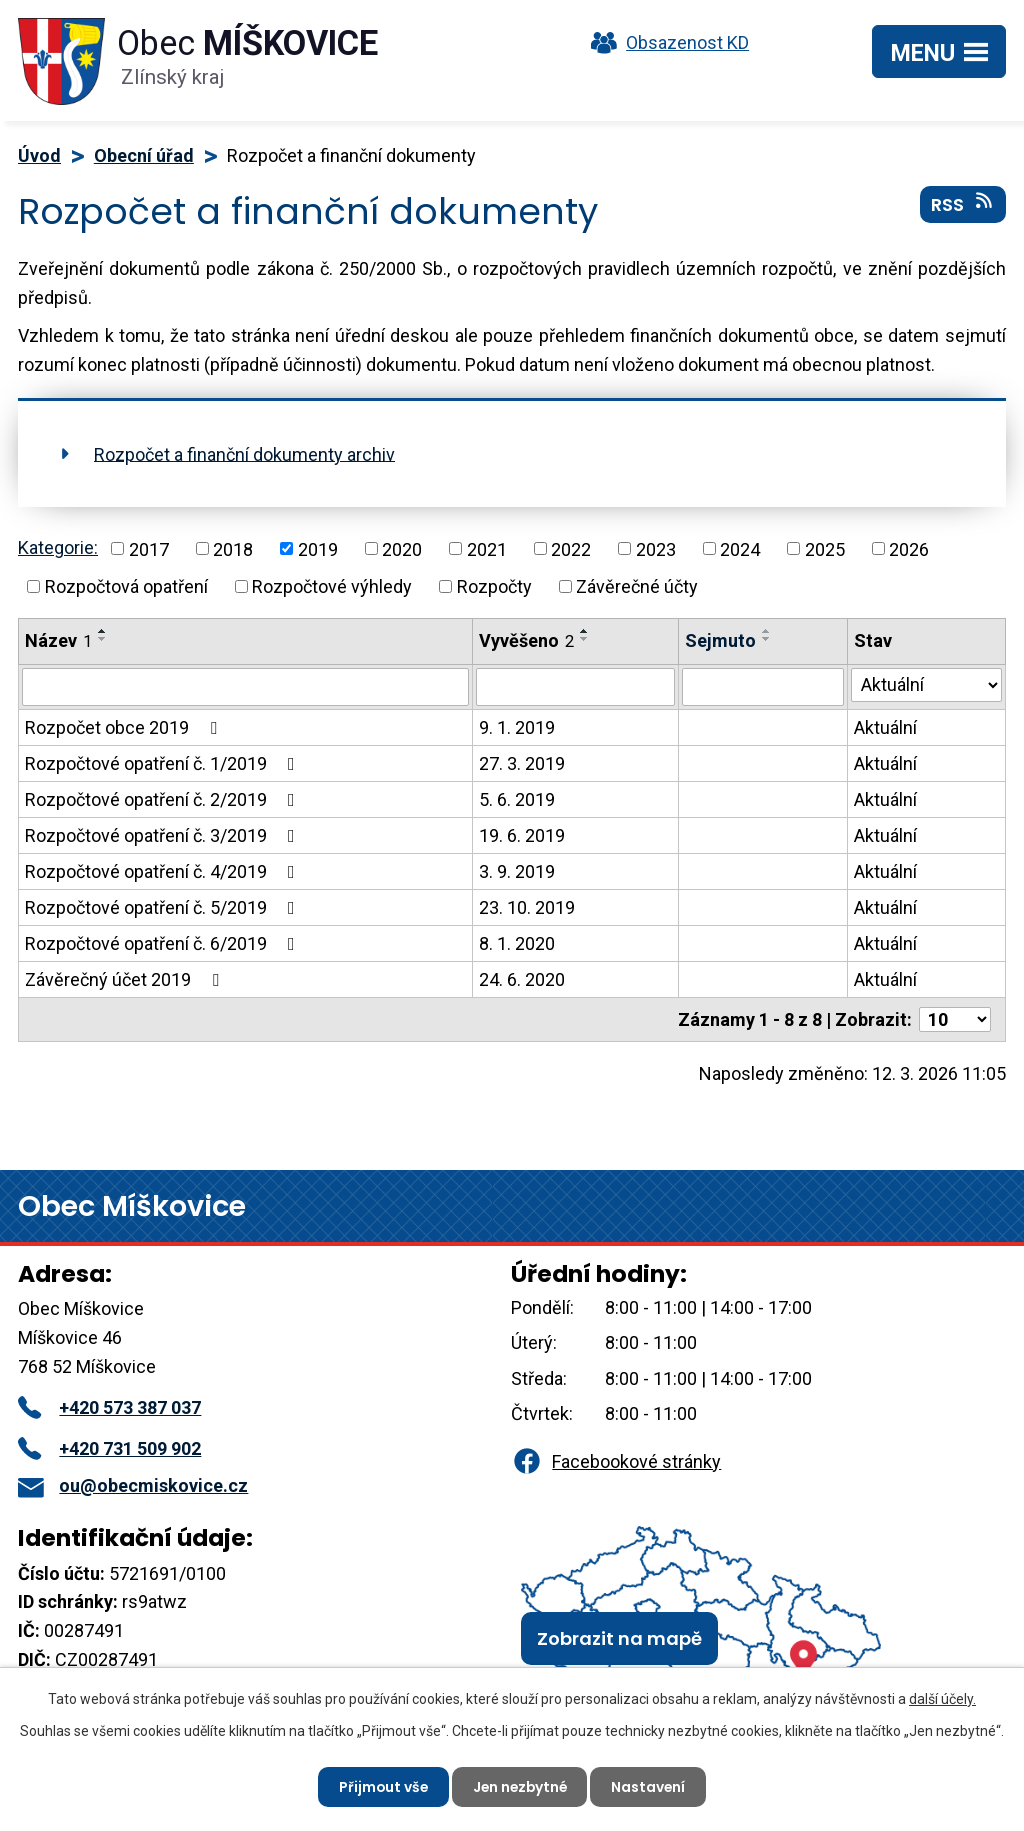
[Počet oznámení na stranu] (955, 1019)
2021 (487, 548)
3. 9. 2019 (517, 871)
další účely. (942, 1699)
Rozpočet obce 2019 (125, 727)
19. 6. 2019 (522, 835)
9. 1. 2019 (517, 727)
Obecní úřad (144, 155)
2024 (740, 548)
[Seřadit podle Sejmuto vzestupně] (767, 631)
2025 (825, 548)
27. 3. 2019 (522, 763)
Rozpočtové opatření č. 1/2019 (164, 763)
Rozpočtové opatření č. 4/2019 (164, 871)
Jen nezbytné (520, 1786)
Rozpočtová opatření (126, 586)
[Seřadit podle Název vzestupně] (103, 631)
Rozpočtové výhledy (332, 586)
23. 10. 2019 (527, 907)
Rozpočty (494, 586)
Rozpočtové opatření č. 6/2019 (164, 943)
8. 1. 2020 (517, 943)
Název (58, 640)
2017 (149, 548)
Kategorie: (58, 547)
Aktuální (885, 727)
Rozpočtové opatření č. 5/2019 (164, 907)
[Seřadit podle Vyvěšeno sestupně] (585, 639)
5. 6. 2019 (517, 799)
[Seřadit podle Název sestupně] (103, 639)
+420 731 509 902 (109, 1448)
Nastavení (651, 1786)
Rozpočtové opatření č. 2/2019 (164, 799)
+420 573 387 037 (109, 1407)
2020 (402, 548)
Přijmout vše (380, 1786)
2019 (318, 548)
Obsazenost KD (665, 42)
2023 (656, 548)
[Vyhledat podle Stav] (926, 685)
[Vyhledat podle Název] (245, 687)
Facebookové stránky (616, 1461)
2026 (909, 548)
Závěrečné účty (637, 586)
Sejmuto (720, 640)
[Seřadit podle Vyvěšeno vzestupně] (585, 631)
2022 (571, 548)
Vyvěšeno (526, 640)
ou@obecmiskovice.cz (133, 1485)
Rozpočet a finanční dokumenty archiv (244, 453)
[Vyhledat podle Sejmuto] (763, 687)
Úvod (39, 155)
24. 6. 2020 (522, 979)
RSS (963, 205)
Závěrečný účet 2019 (126, 979)
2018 (233, 548)
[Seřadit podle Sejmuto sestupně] (767, 639)
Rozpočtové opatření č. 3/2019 (164, 835)
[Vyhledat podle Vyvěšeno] (575, 687)
